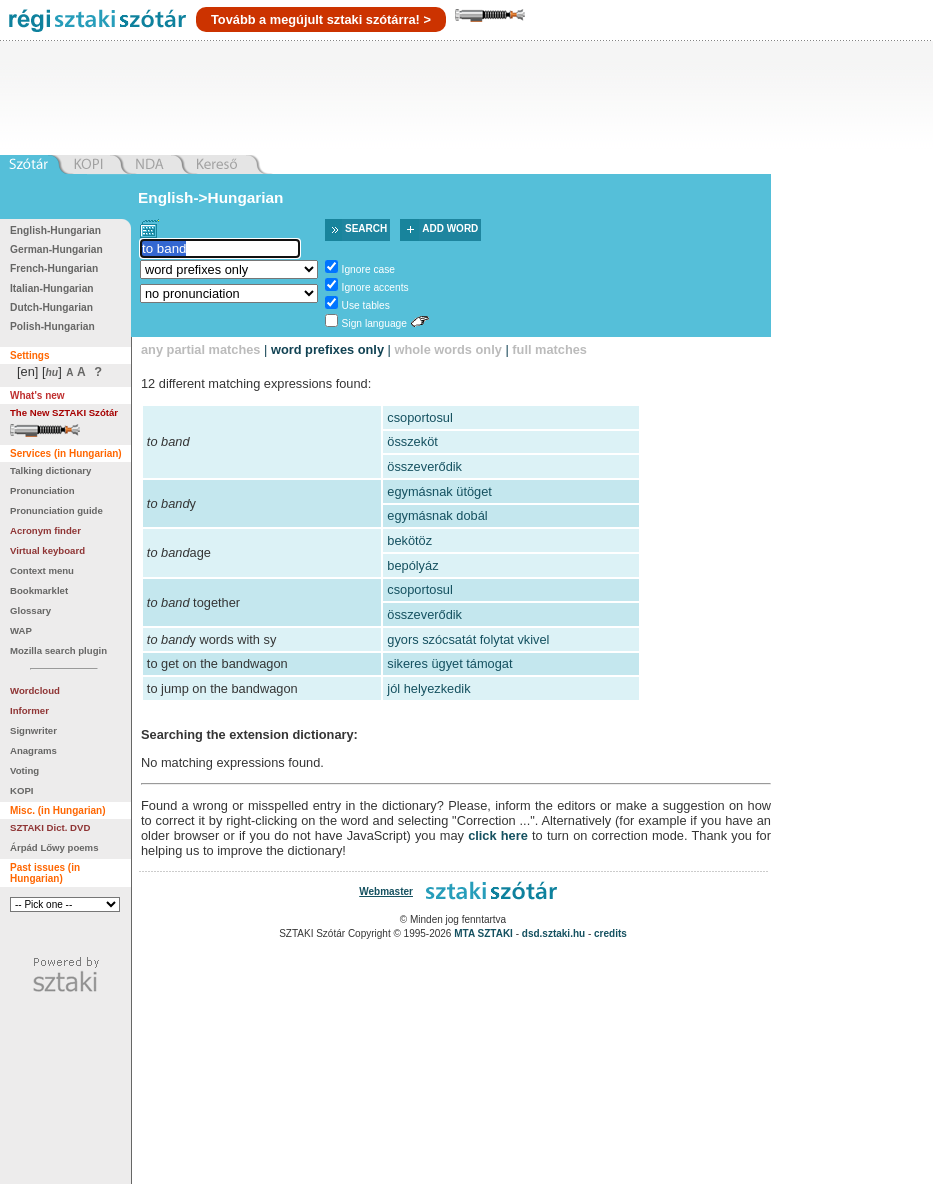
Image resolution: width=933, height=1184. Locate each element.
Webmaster (386, 891)
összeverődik (424, 466)
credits (610, 933)
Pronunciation (42, 490)
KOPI (21, 790)
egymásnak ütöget (439, 491)
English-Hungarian (55, 230)
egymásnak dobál (437, 515)
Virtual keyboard (47, 550)
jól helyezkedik (428, 688)
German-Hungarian (56, 249)
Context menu (42, 570)
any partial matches (201, 349)
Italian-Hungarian (52, 288)
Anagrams (33, 750)
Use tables (366, 305)
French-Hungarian (54, 268)
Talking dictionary (50, 470)
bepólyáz (412, 565)
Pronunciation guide (56, 510)
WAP (21, 630)
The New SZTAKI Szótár (64, 412)
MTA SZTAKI (483, 933)
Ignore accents (375, 287)
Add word (450, 228)
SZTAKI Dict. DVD (50, 827)
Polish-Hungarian (52, 326)
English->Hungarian (211, 197)
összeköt (412, 441)
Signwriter (33, 730)
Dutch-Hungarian (51, 307)
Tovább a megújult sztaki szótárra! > (321, 19)
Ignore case (368, 269)
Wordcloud (35, 690)
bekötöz (409, 540)
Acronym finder (45, 530)
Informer (29, 710)
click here (498, 835)
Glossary (30, 610)
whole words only (447, 349)
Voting (24, 770)
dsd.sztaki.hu (553, 933)
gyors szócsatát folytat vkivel (468, 639)
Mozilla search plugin (58, 650)
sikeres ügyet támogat (449, 663)
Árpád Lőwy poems (54, 847)
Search (366, 228)
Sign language (374, 323)
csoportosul (419, 417)
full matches (549, 349)
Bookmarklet (39, 590)
